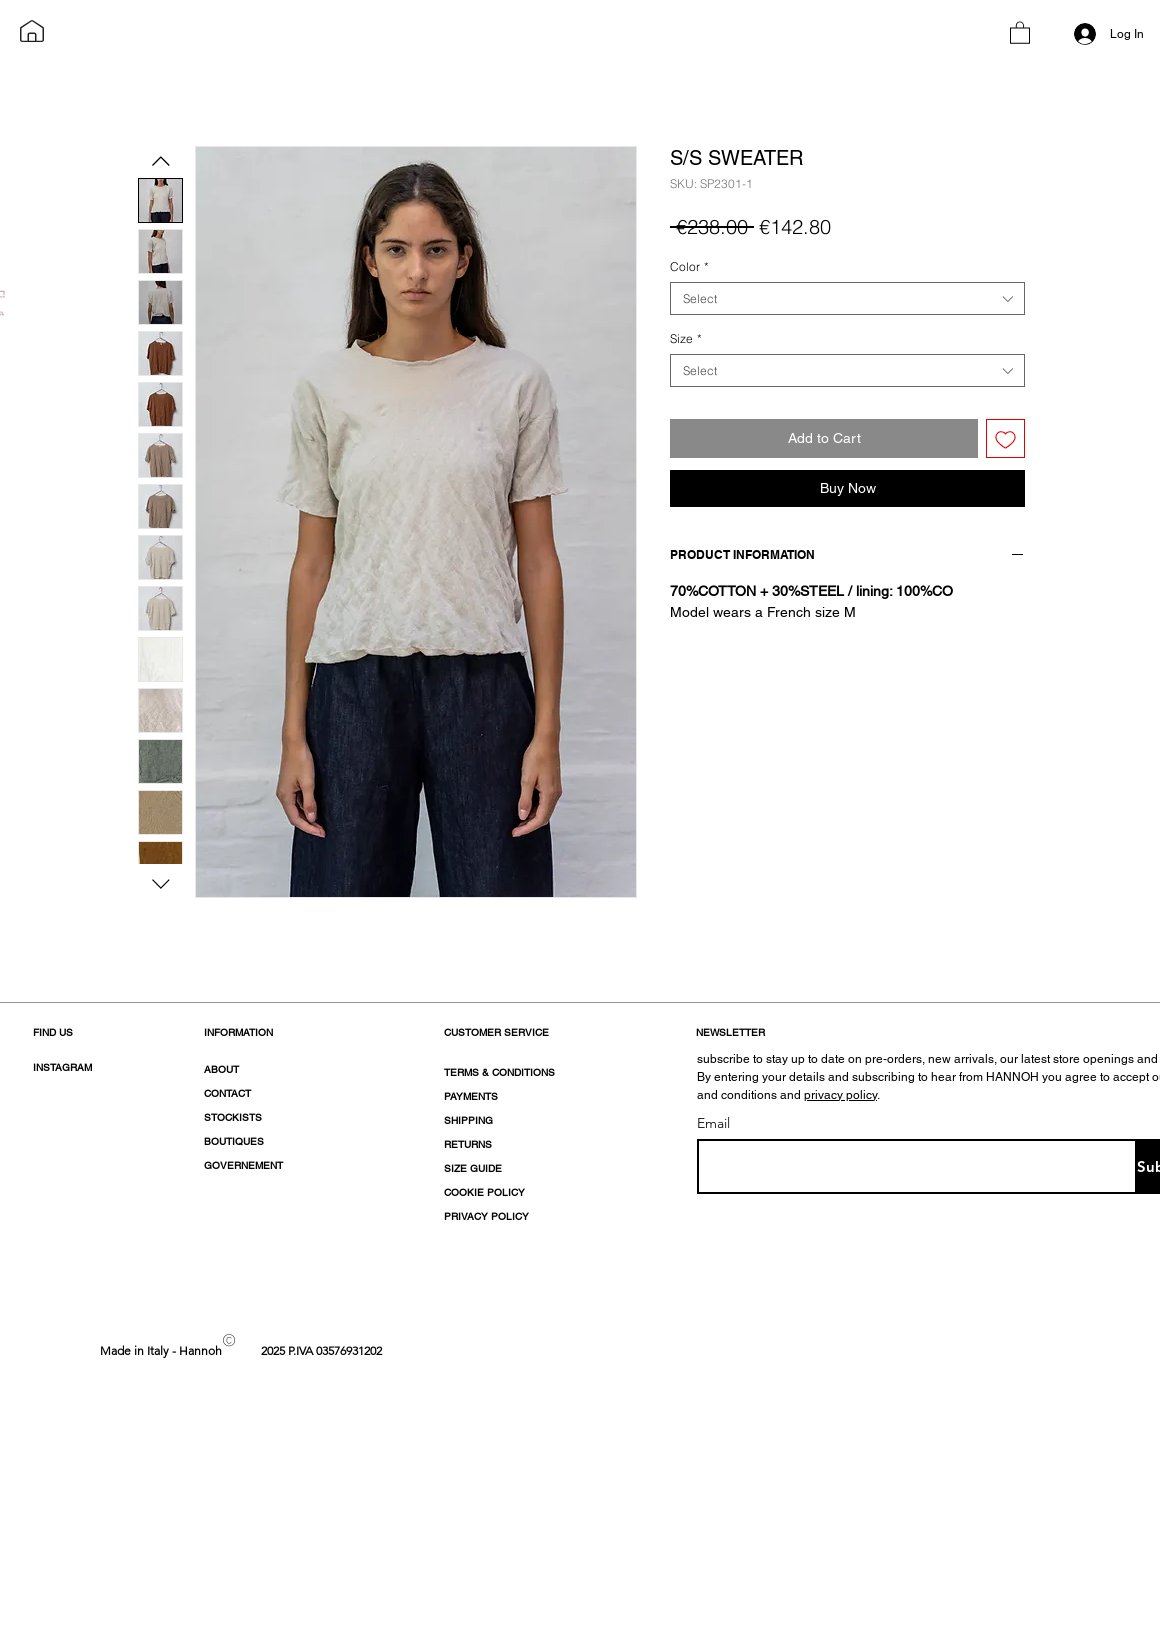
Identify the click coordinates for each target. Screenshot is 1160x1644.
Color (689, 266)
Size (686, 338)
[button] (1020, 32)
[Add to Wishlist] (1005, 438)
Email (713, 1123)
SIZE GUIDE (473, 1168)
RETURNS (468, 1144)
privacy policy (840, 1095)
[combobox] (847, 298)
